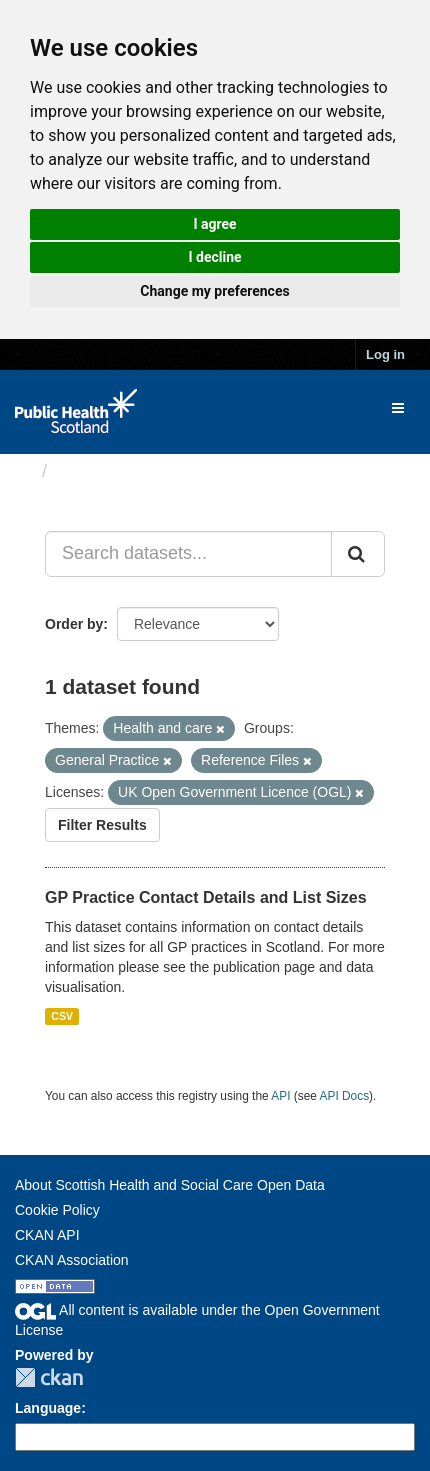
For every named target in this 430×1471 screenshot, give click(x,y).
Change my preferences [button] (214, 291)
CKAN (49, 1377)
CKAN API (47, 1235)
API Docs (345, 1096)
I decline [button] (214, 257)
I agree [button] (214, 224)
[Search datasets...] (188, 554)
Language (48, 1408)
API (280, 1096)
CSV (62, 1016)
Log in (385, 354)
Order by (74, 624)
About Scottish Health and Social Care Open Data (170, 1185)
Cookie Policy (57, 1210)
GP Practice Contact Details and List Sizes (206, 897)
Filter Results (102, 825)
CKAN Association (72, 1260)
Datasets (94, 471)
